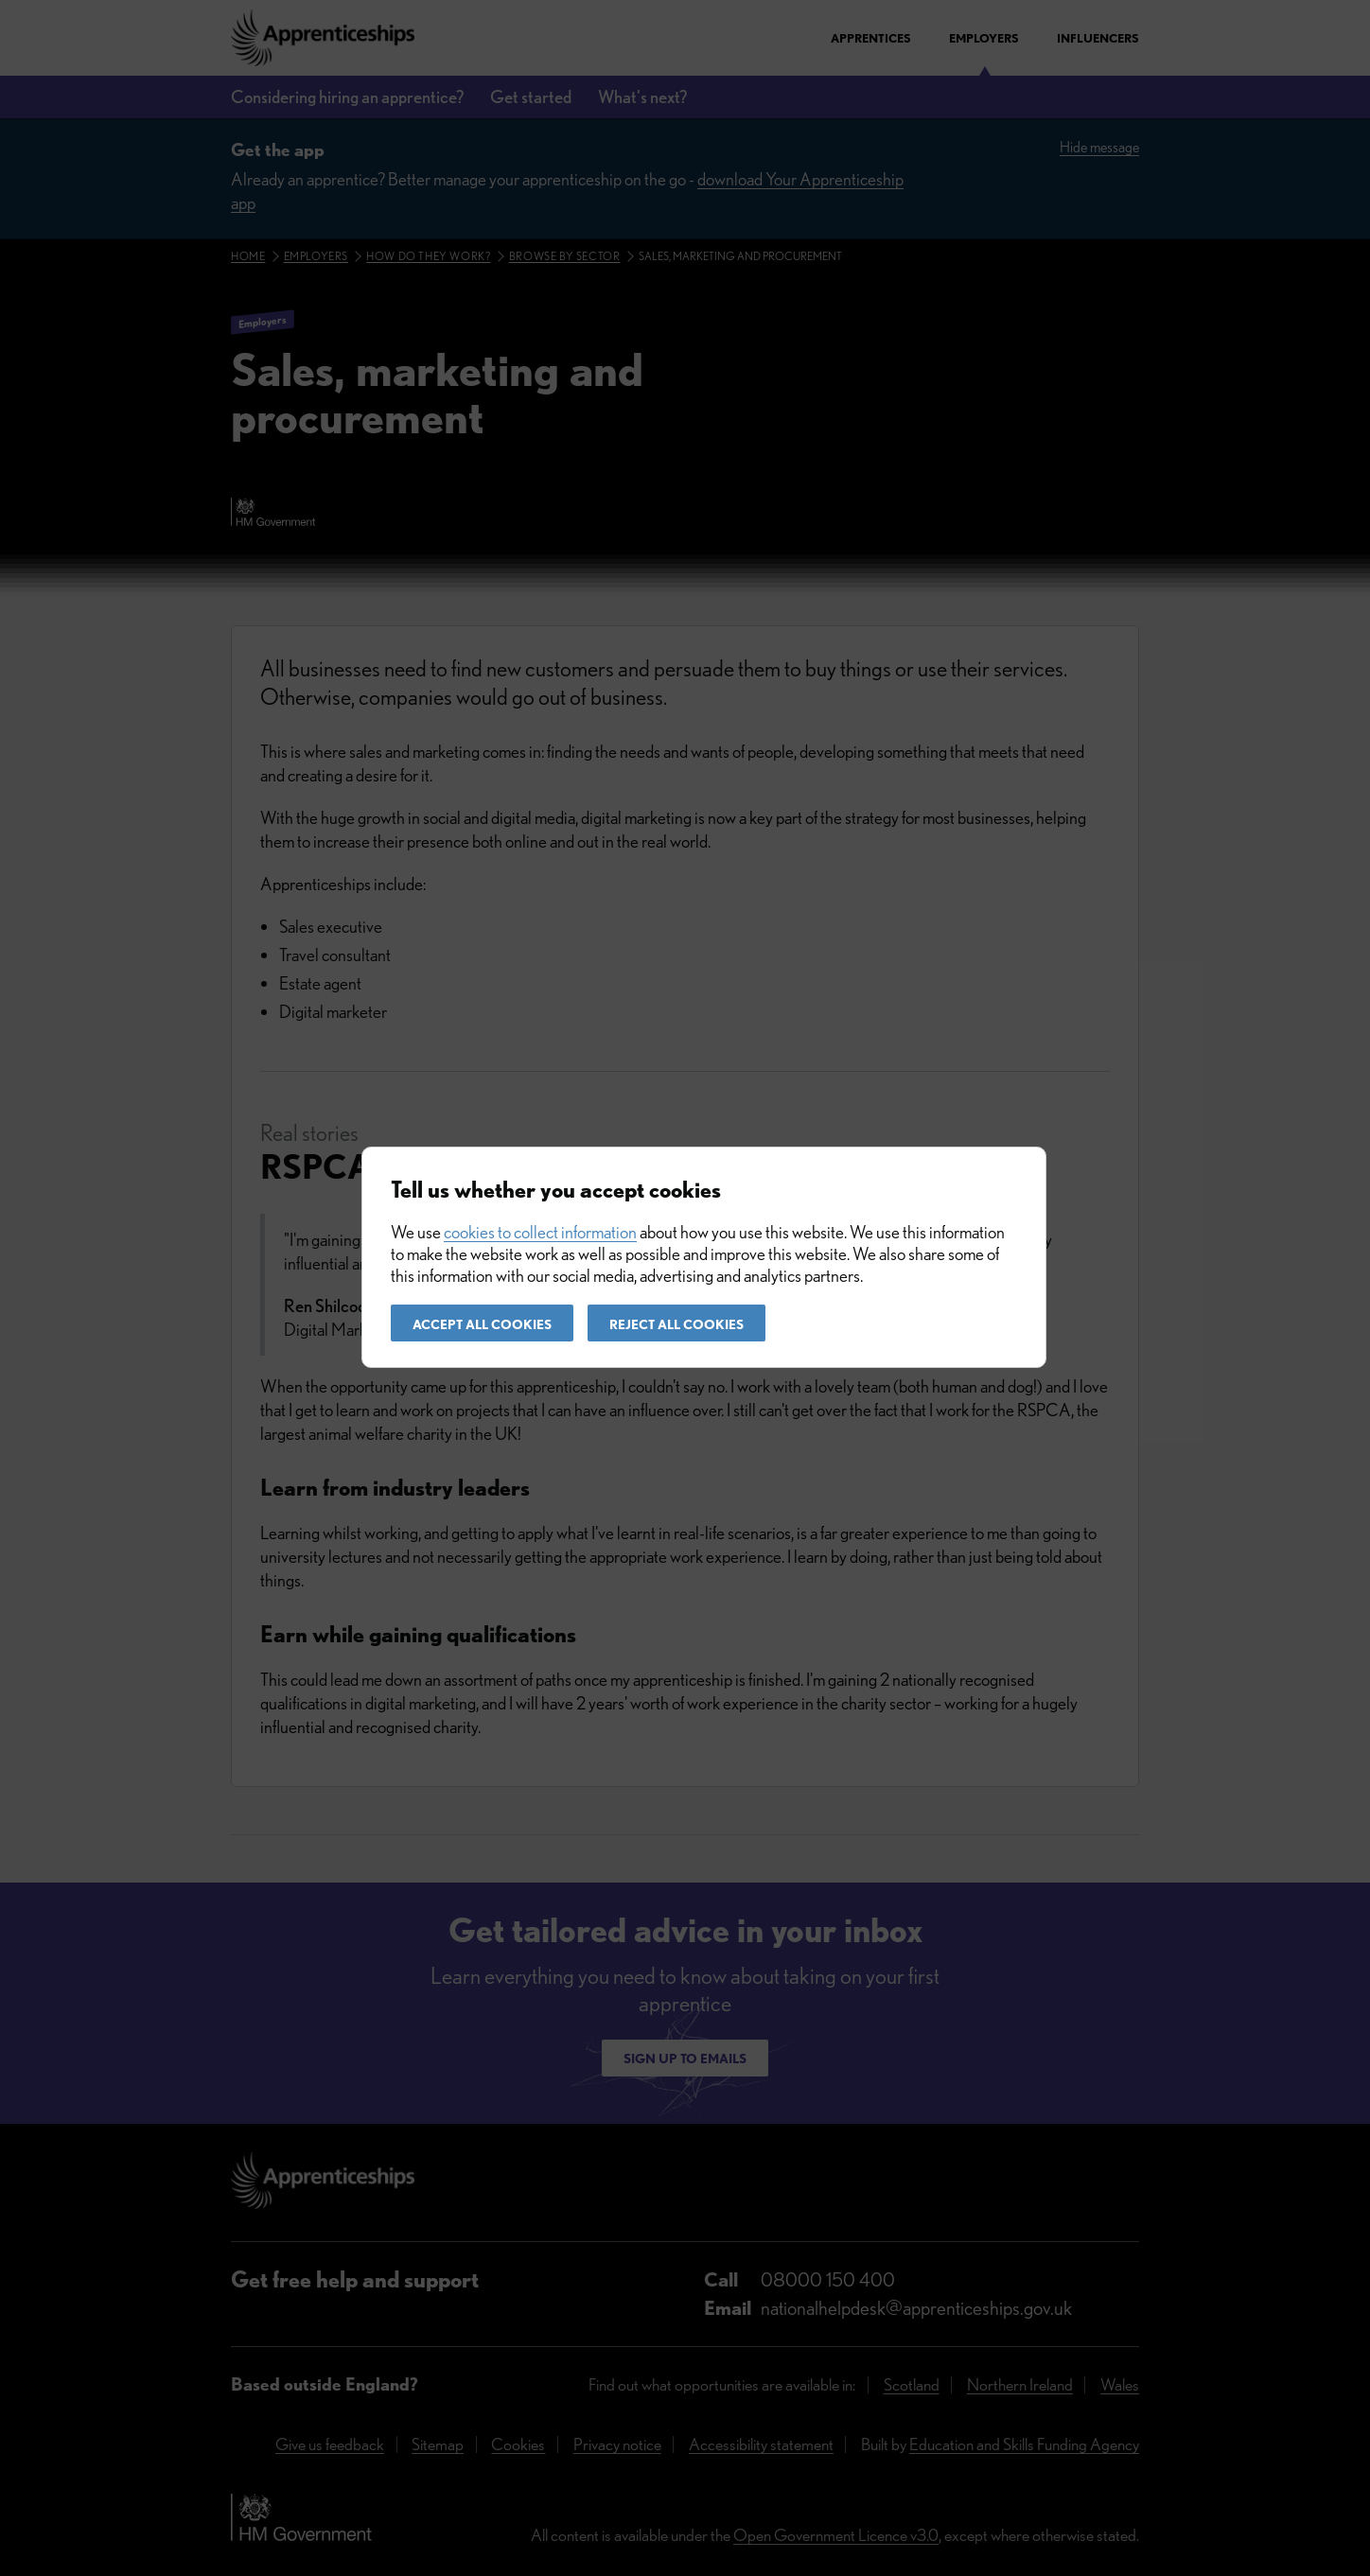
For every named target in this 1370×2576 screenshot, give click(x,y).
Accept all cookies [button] (482, 1324)
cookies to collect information (540, 1232)
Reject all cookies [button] (676, 1324)
